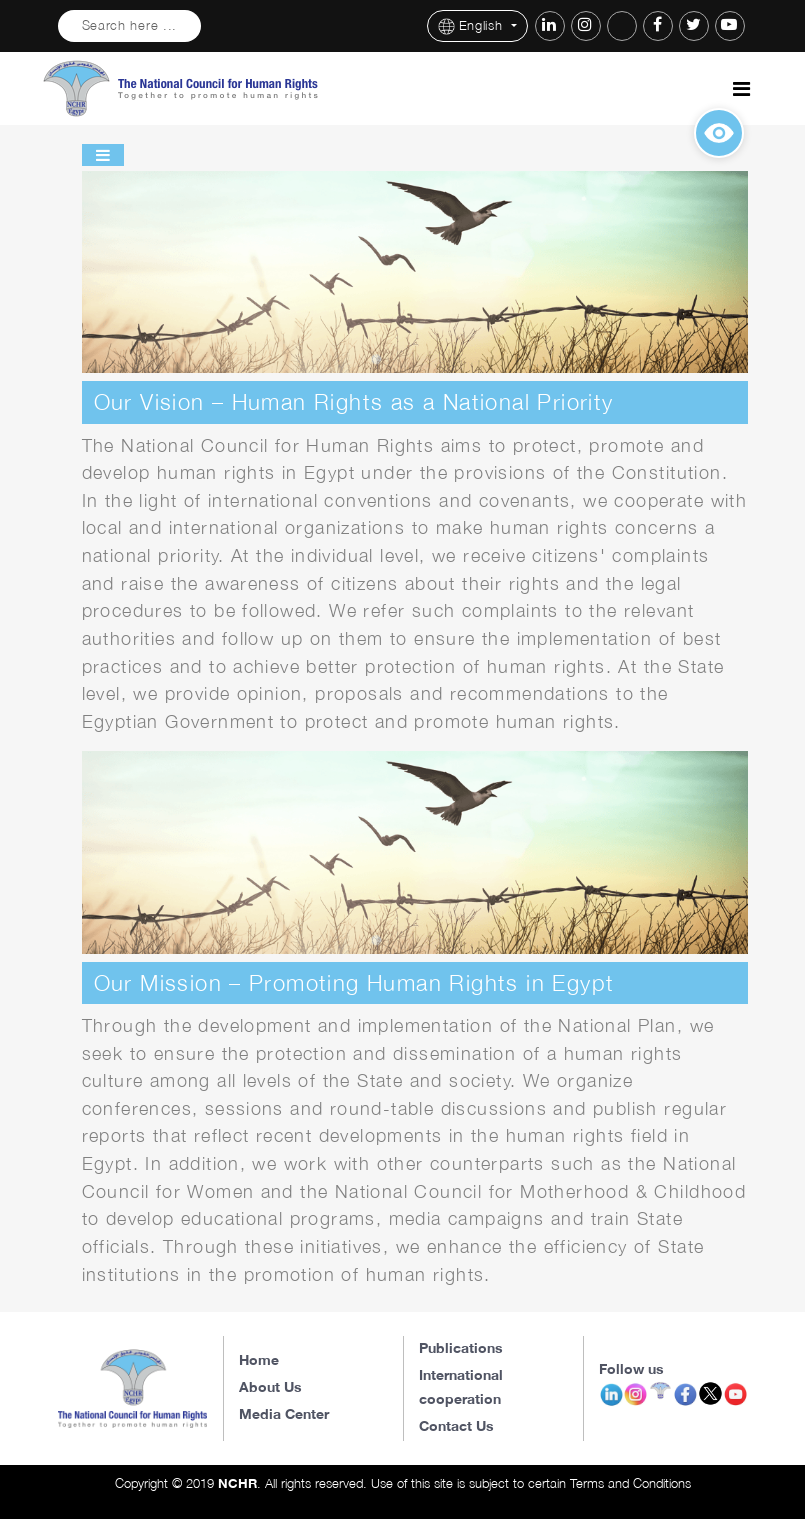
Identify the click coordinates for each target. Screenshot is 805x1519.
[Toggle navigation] (741, 89)
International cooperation (461, 1386)
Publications (461, 1347)
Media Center (284, 1413)
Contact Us (456, 1425)
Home (259, 1359)
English (473, 26)
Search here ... (130, 25)
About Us (270, 1386)
